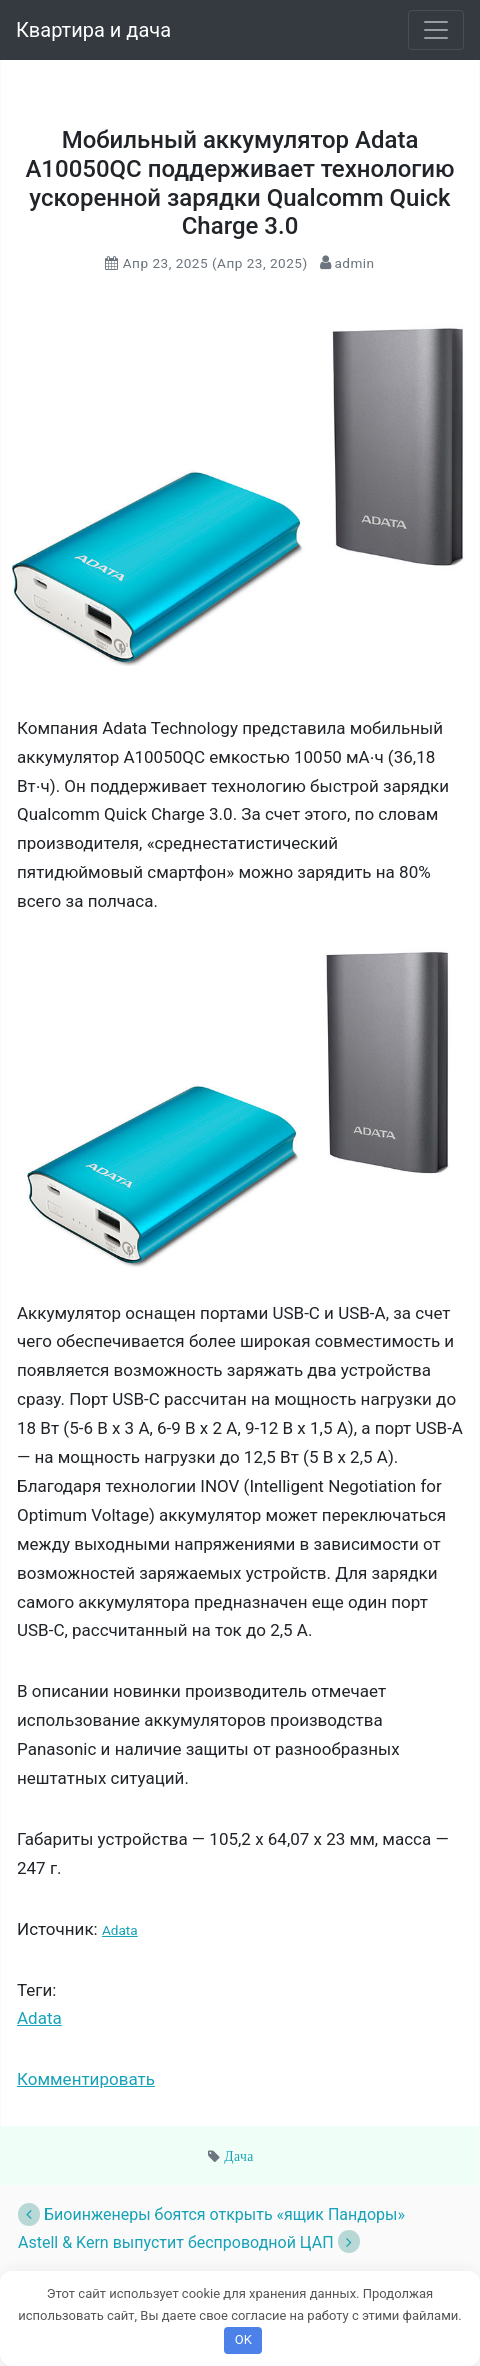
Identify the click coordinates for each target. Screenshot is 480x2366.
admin (353, 263)
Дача (239, 2156)
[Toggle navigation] (436, 30)
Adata (120, 1930)
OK (243, 2339)
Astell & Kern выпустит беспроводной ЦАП (189, 2242)
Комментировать (86, 2079)
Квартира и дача (93, 30)
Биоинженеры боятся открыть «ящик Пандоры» (211, 2214)
